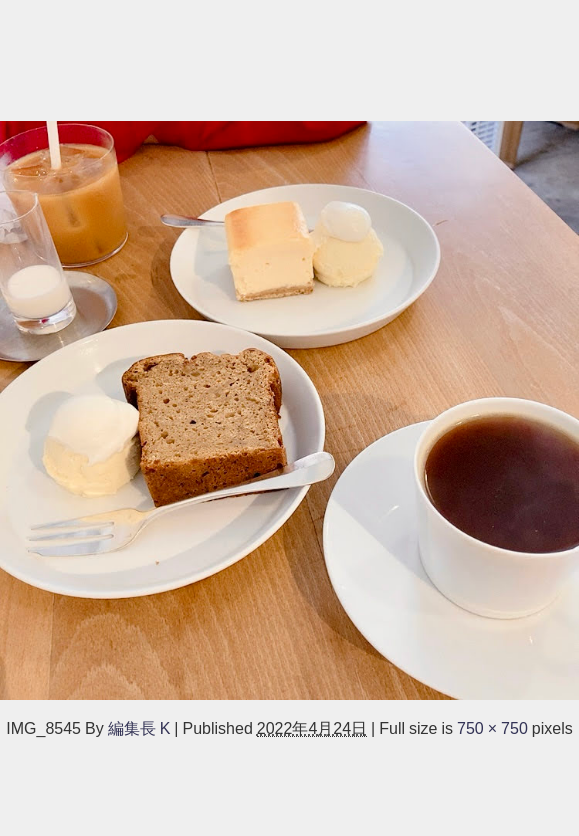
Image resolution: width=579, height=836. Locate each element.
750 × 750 (492, 728)
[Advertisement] (289, 58)
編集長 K (139, 728)
